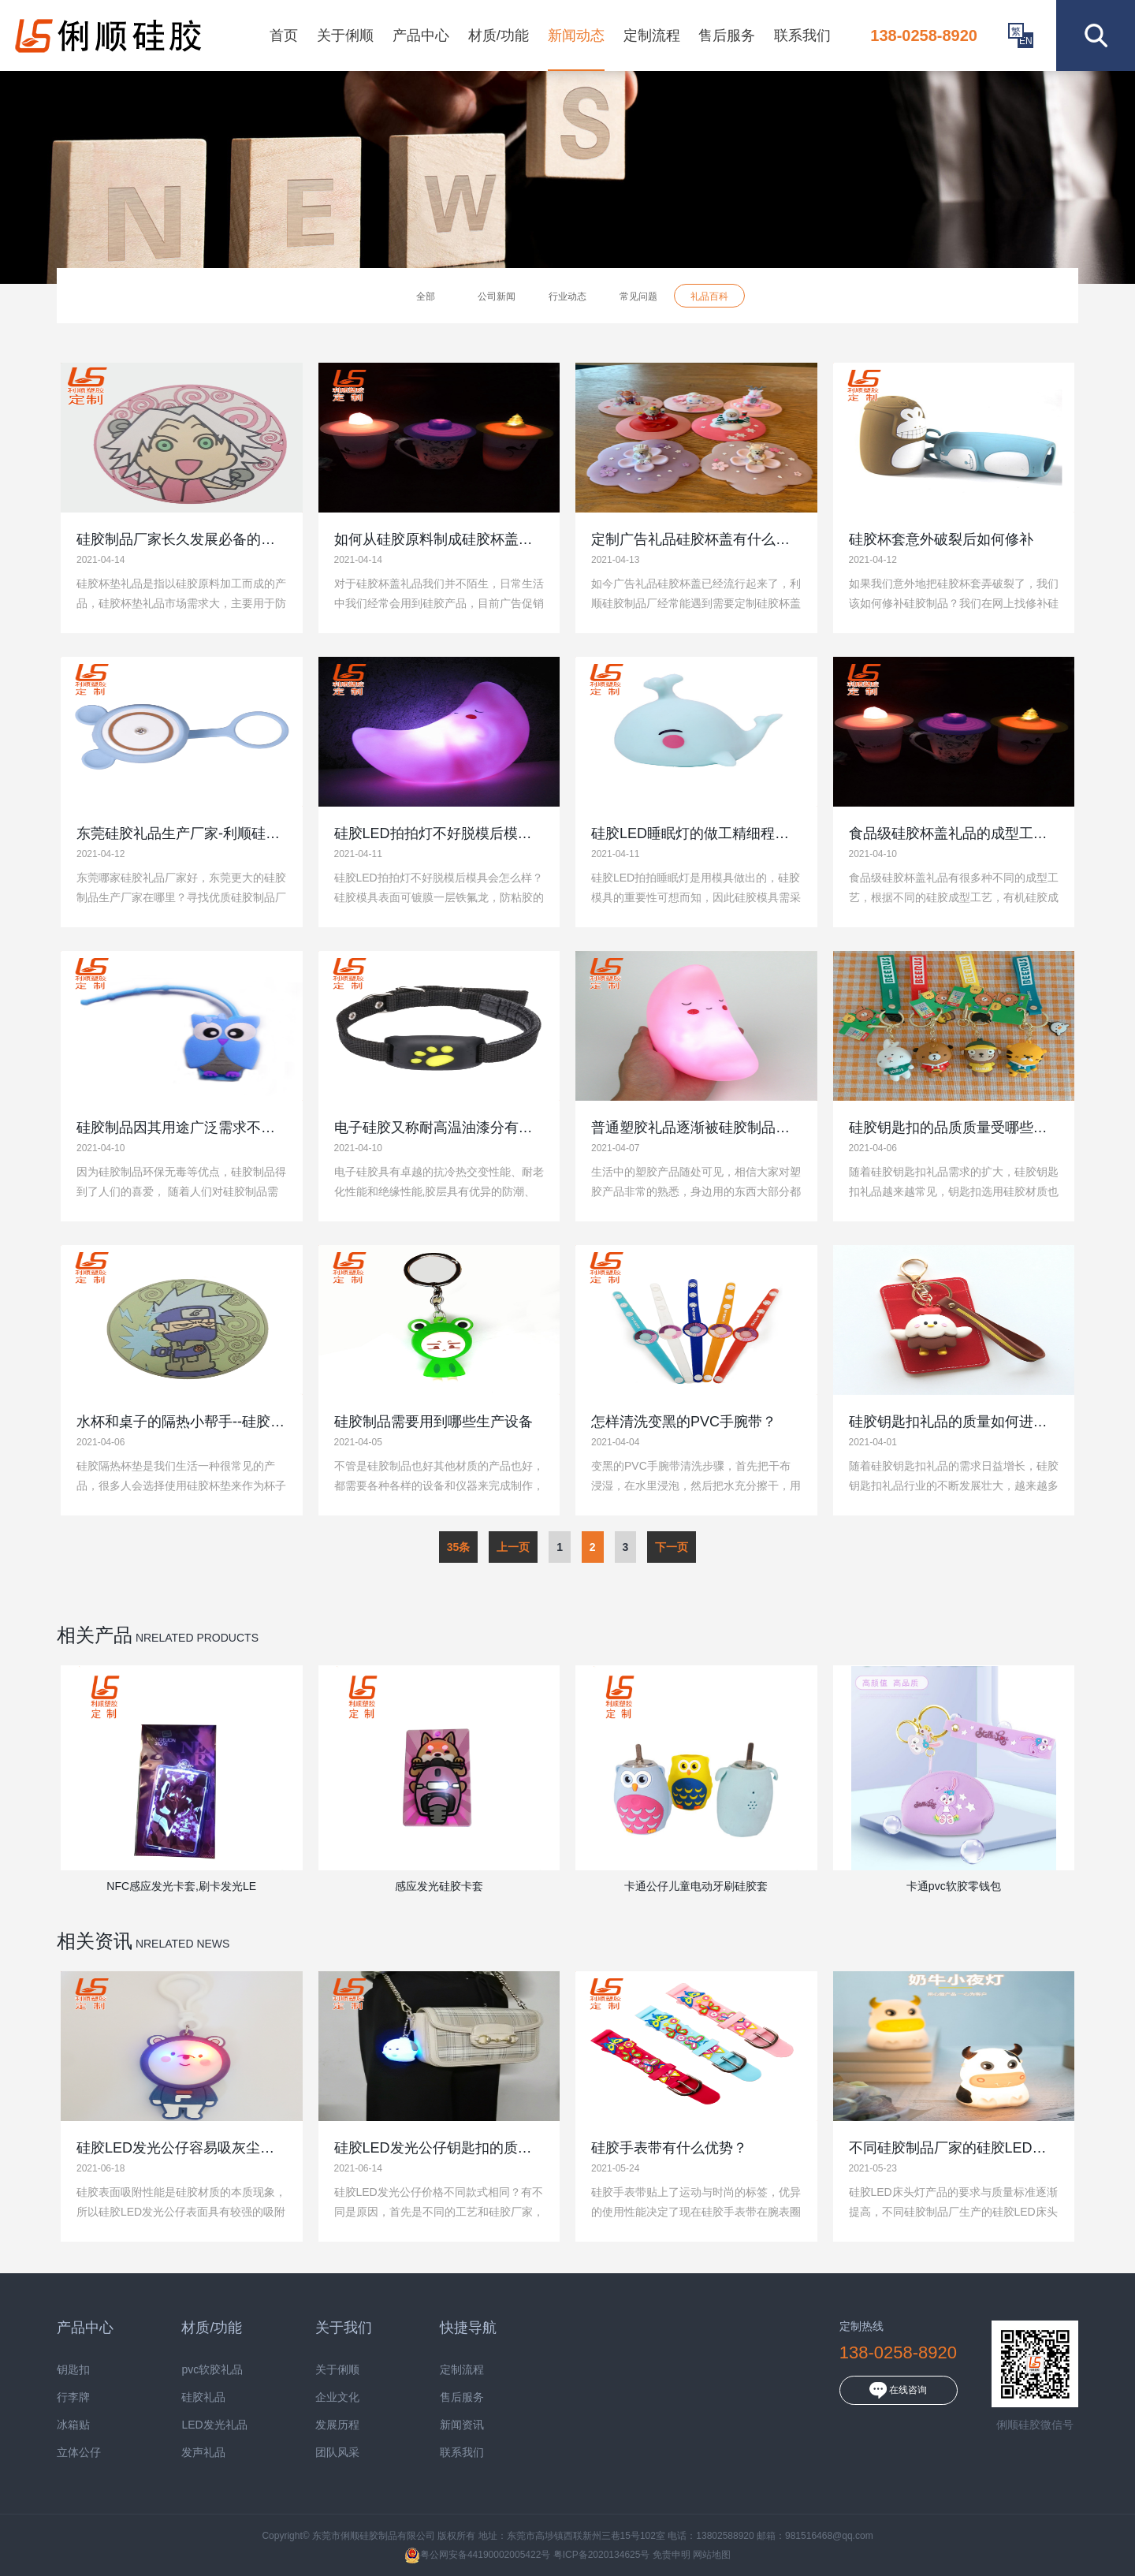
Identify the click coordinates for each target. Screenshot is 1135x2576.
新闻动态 (576, 35)
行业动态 (567, 296)
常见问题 (638, 296)
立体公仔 (79, 2453)
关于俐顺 (345, 35)
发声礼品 (203, 2453)
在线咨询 (898, 2390)
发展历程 (337, 2425)
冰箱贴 (73, 2425)
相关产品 (94, 1635)
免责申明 (671, 2554)
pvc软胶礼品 (212, 2370)
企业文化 (337, 2397)
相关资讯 (94, 1941)
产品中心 (421, 35)
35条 (459, 1547)
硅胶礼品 (203, 2397)
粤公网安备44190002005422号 (477, 2554)
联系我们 (802, 35)
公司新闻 (496, 296)
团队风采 (337, 2453)
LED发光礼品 (214, 2425)
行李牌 (73, 2397)
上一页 (513, 1547)
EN (1026, 41)
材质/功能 (498, 35)
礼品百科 (709, 296)
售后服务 (726, 35)
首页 (284, 35)
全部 (425, 296)
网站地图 (712, 2554)
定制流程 (651, 35)
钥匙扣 (73, 2370)
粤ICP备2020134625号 (601, 2554)
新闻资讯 (462, 2425)
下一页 (671, 1547)
